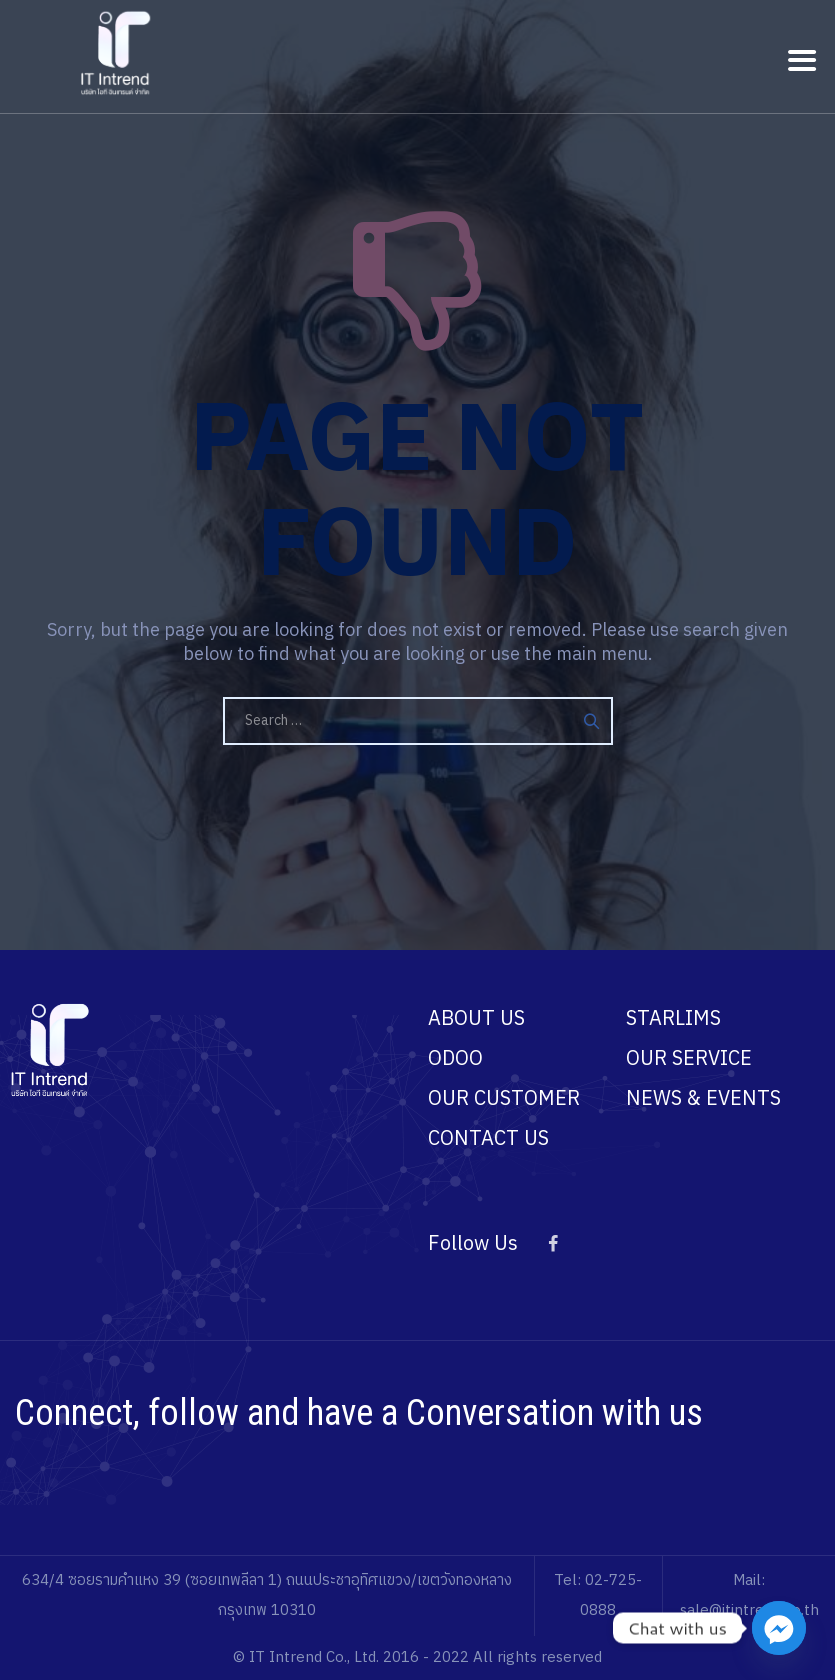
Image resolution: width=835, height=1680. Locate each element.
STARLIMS (673, 1019)
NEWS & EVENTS (703, 1099)
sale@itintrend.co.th (749, 1610)
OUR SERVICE (689, 1059)
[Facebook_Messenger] (779, 1628)
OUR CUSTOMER (504, 1099)
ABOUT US (476, 1019)
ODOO (455, 1059)
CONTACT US (488, 1139)
